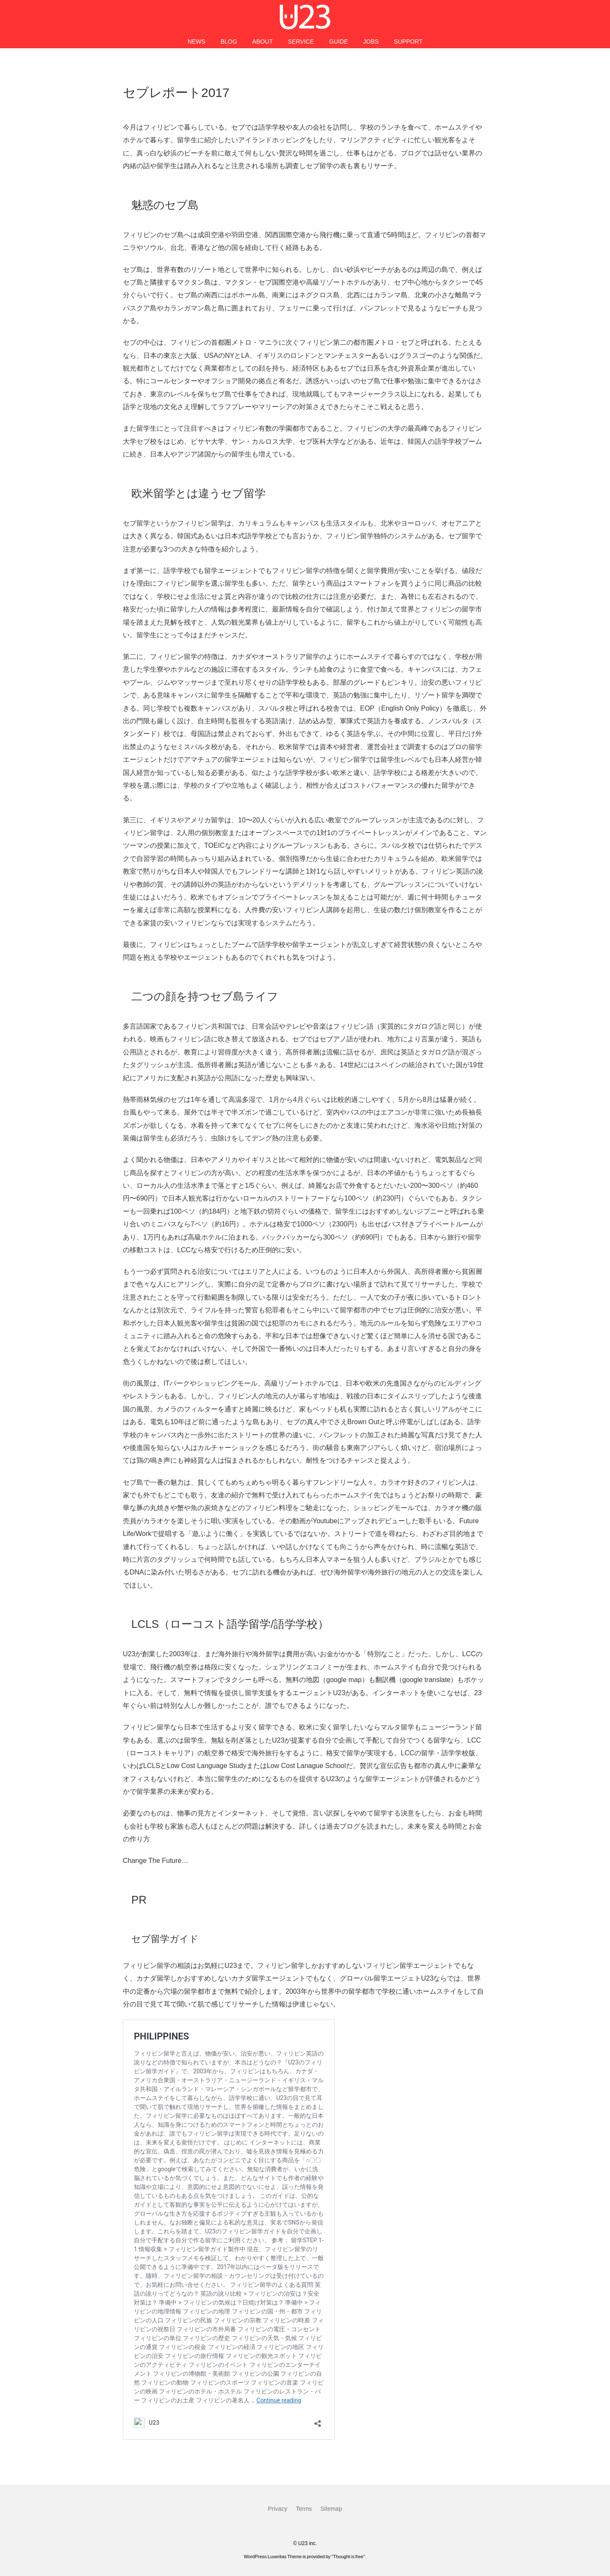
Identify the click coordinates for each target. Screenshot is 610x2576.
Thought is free (348, 2556)
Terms (304, 2508)
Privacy (277, 2508)
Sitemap (331, 2508)
